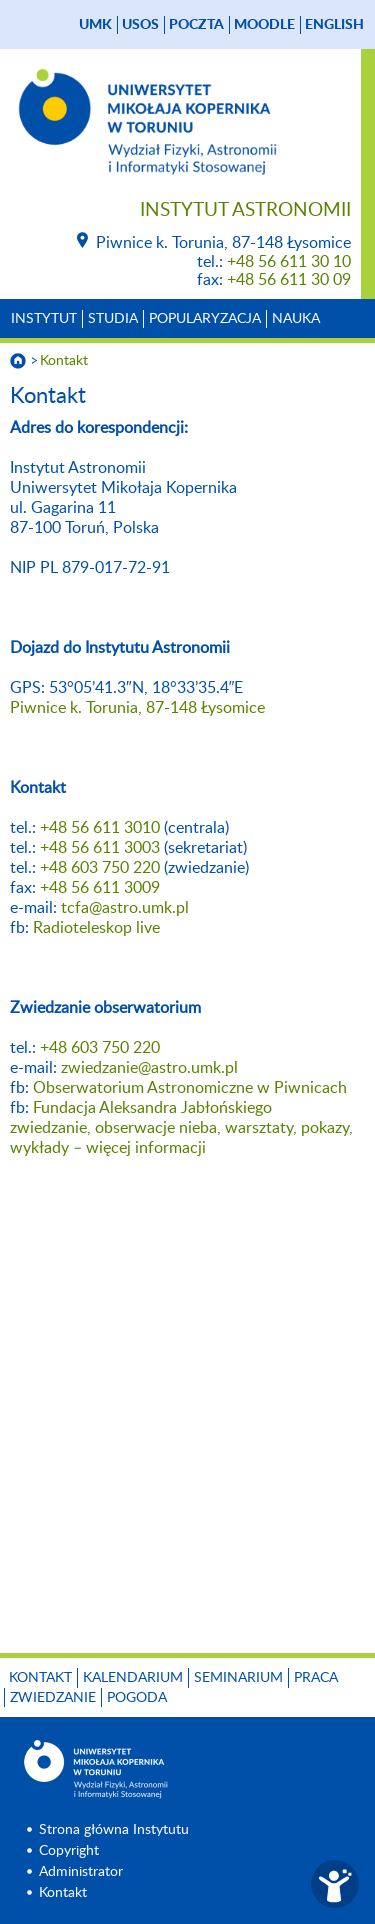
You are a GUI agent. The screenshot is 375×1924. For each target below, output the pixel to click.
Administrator (81, 1872)
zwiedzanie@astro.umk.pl (149, 1068)
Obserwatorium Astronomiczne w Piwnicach (190, 1088)
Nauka (296, 319)
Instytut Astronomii (245, 210)
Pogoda (137, 1698)
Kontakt (64, 361)
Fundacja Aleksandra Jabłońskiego (152, 1108)
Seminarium (238, 1678)
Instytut (44, 319)
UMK (95, 25)
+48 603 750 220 (100, 868)
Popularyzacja (205, 319)
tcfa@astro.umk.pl (125, 908)
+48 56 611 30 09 (289, 280)
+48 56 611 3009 (100, 888)
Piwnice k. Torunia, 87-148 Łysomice (137, 708)
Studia (113, 319)
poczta (196, 25)
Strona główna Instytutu (114, 1830)
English (334, 25)
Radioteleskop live (96, 928)
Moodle (264, 25)
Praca (316, 1678)
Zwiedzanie (53, 1698)
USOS (140, 25)
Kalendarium (133, 1678)
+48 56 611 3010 (100, 828)
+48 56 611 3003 (100, 848)
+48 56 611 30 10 (289, 262)
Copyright (69, 1851)
